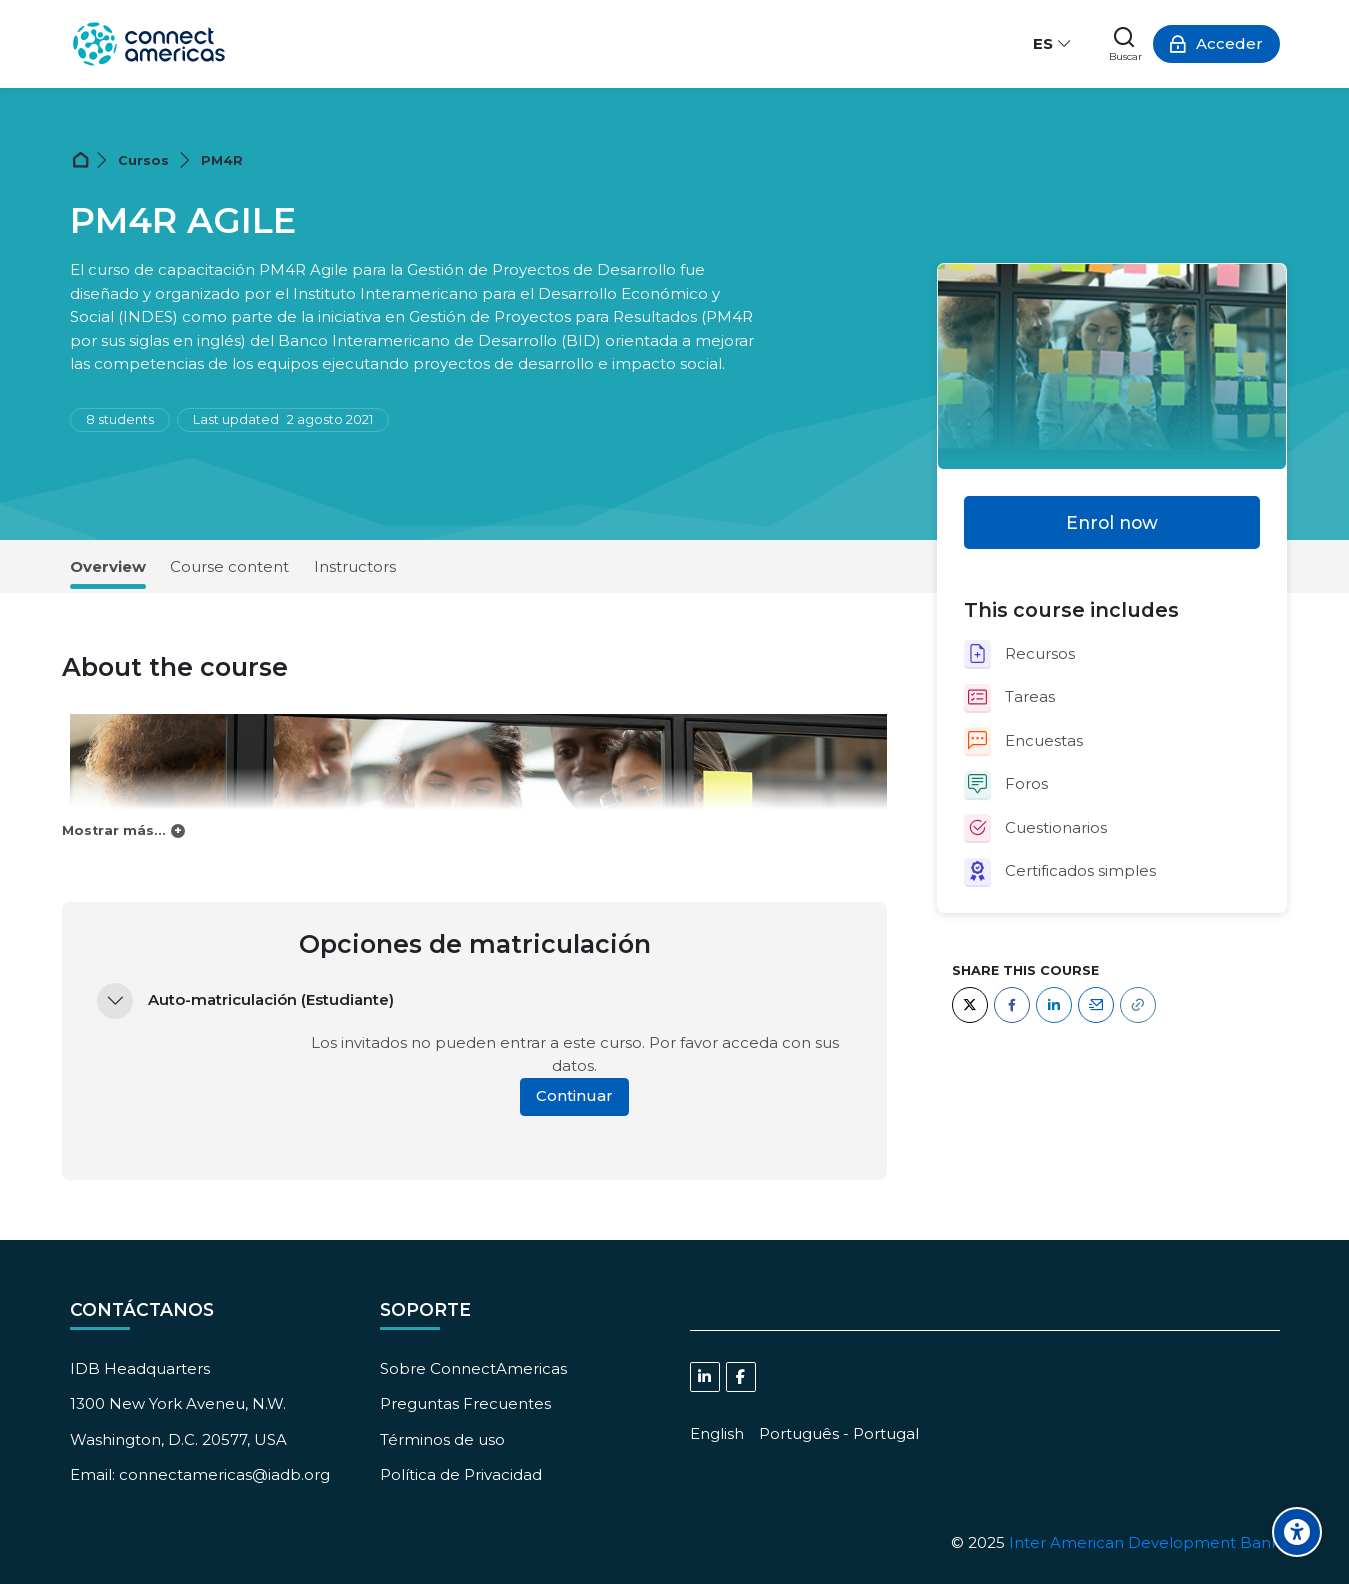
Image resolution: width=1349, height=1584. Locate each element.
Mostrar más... (114, 830)
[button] (115, 1001)
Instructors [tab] (355, 566)
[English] (717, 1433)
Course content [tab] (229, 566)
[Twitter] (970, 1005)
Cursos (143, 160)
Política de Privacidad (461, 1474)
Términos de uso (442, 1439)
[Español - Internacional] (1052, 44)
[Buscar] (1125, 44)
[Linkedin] (705, 1377)
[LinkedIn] (1054, 1005)
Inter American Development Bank (1144, 1542)
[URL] (1138, 1005)
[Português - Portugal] (839, 1433)
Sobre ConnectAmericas (473, 1368)
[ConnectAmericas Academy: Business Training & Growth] (149, 44)
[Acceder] (1216, 44)
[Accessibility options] (1297, 1532)
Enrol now (1112, 522)
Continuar (574, 1095)
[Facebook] (1012, 1005)
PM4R (222, 160)
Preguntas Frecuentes (465, 1403)
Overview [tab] (108, 566)
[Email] (1096, 1005)
